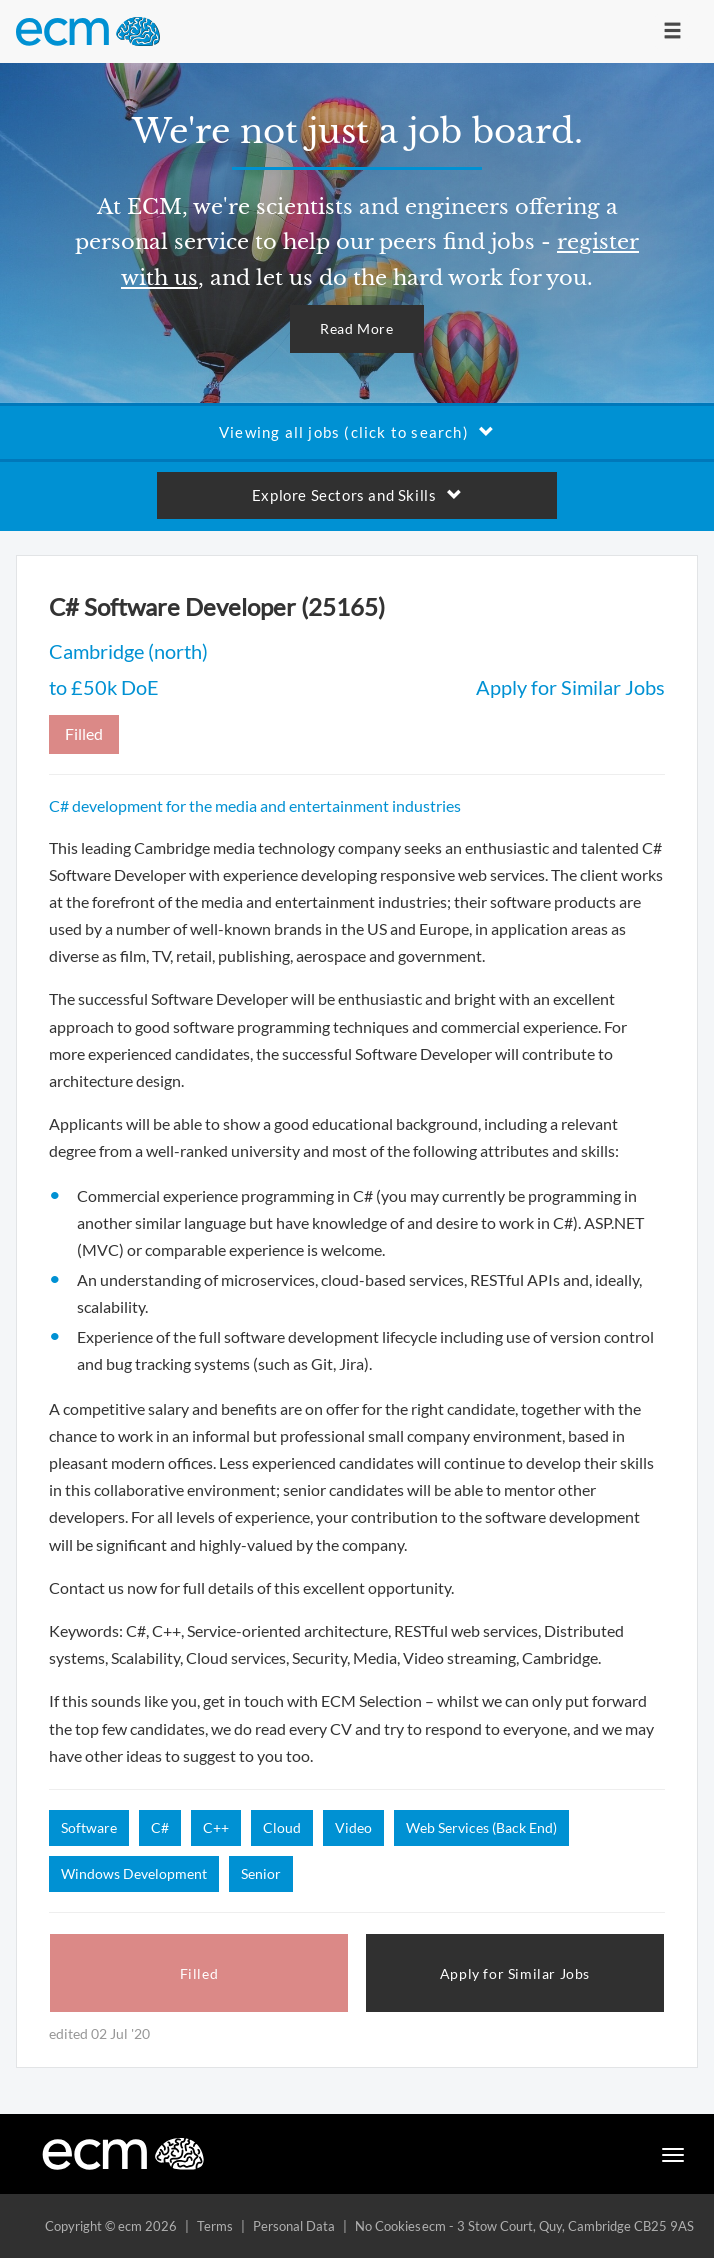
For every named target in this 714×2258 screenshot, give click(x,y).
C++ (216, 1827)
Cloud (282, 1827)
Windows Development (134, 1873)
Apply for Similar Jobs (570, 687)
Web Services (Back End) (481, 1827)
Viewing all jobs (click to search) (357, 432)
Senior (261, 1873)
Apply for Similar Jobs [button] (515, 1973)
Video (353, 1827)
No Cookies (388, 2226)
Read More (356, 328)
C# (160, 1827)
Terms (215, 2226)
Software (89, 1827)
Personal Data (294, 2226)
